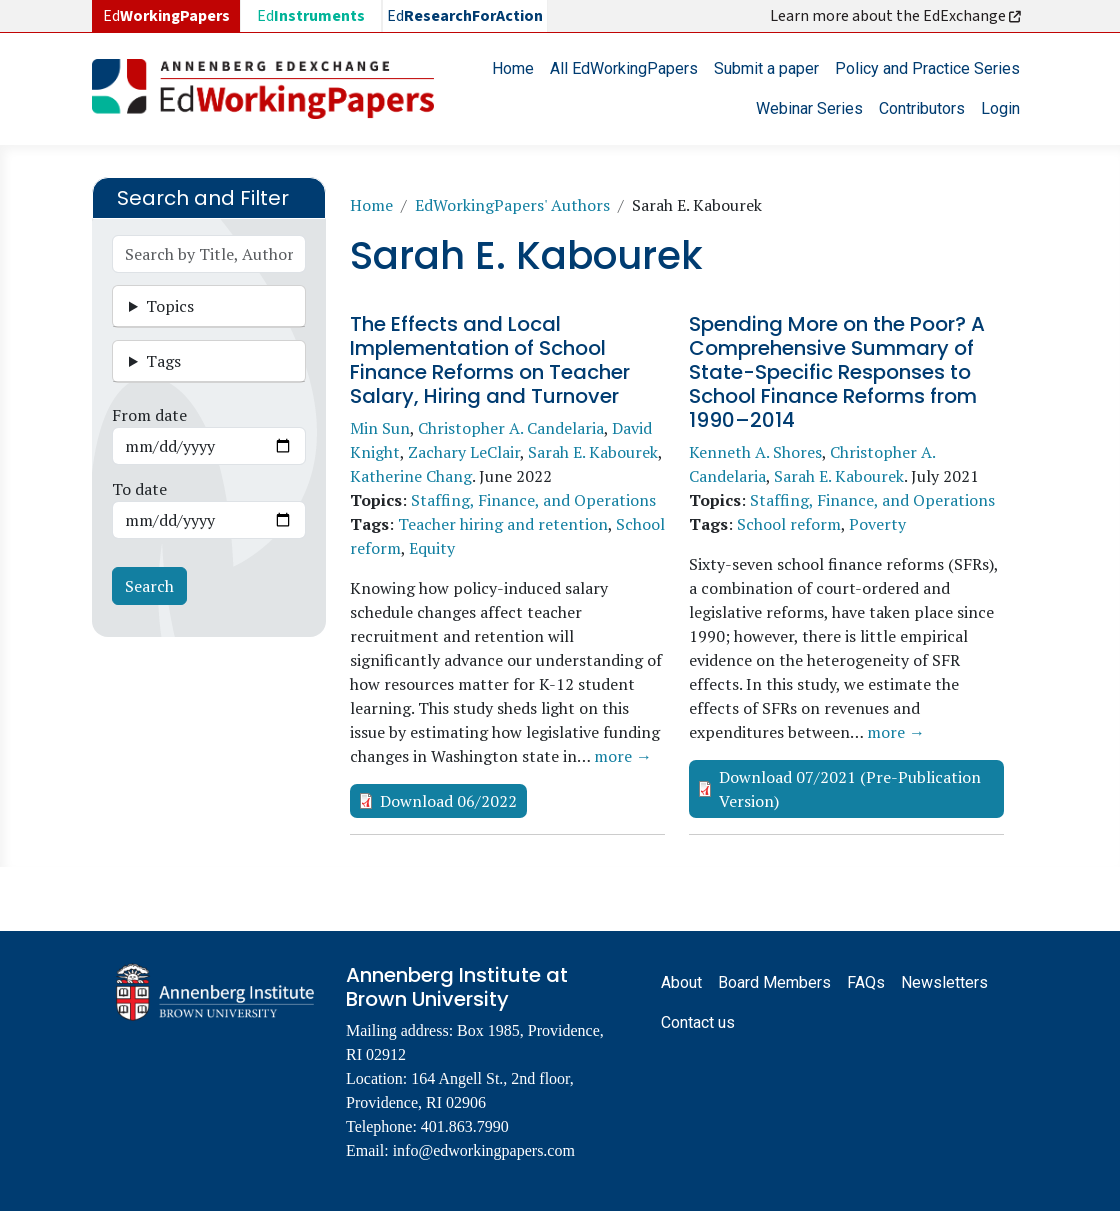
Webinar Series (809, 108)
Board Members (774, 982)
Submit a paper (766, 68)
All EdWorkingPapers (624, 68)
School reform (789, 524)
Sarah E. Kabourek (593, 452)
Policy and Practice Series (927, 68)
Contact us (698, 1022)
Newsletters (944, 982)
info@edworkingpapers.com (484, 1150)
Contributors (922, 108)
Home (513, 68)
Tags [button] (163, 361)
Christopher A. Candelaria (511, 428)
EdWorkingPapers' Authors (512, 205)
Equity (432, 548)
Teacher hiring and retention (503, 524)
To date (139, 489)
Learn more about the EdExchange (897, 16)
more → (623, 756)
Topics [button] (170, 306)
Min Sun (380, 428)
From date (149, 415)
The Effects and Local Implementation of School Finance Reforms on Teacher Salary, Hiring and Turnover (490, 360)
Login (1000, 108)
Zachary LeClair (464, 452)
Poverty (877, 524)
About (681, 982)
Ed (311, 16)
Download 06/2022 (448, 801)
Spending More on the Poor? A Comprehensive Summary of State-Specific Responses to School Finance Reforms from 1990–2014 (837, 372)
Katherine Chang (411, 476)
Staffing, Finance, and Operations (533, 500)
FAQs (866, 982)
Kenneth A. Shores (755, 452)
